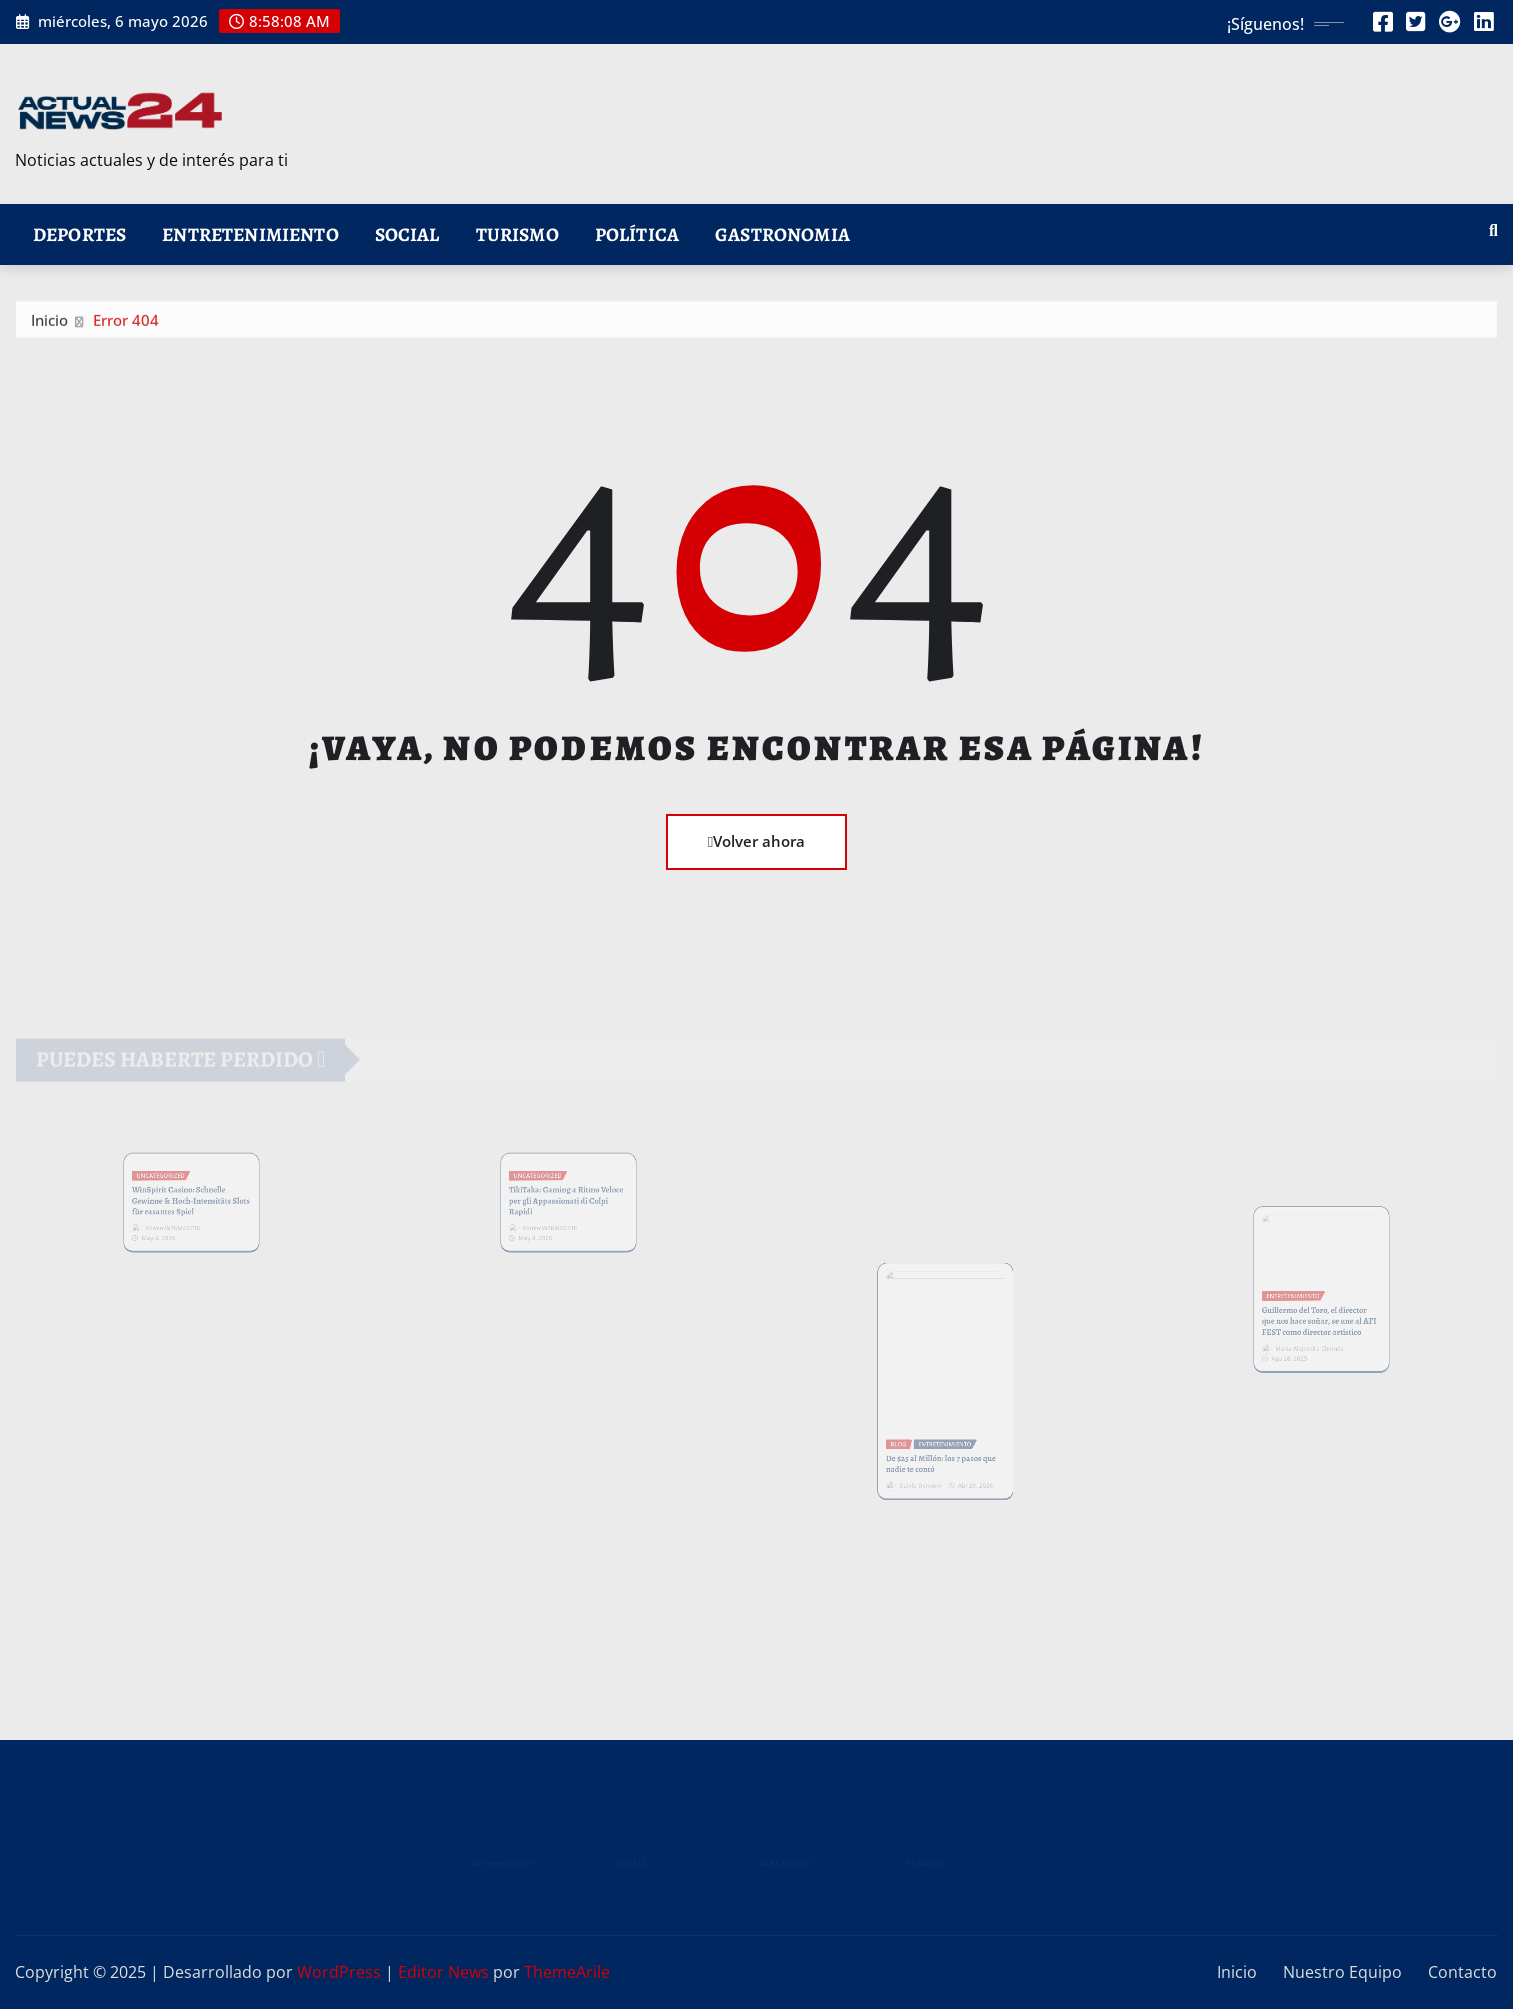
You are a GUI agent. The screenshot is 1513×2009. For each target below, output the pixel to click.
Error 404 (126, 324)
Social (407, 234)
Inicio (49, 324)
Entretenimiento (250, 234)
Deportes (79, 234)
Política (637, 234)
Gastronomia (782, 234)
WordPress (339, 1972)
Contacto (1462, 1972)
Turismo (517, 234)
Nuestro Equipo (1342, 1972)
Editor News (443, 1972)
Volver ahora (756, 841)
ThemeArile (567, 1972)
